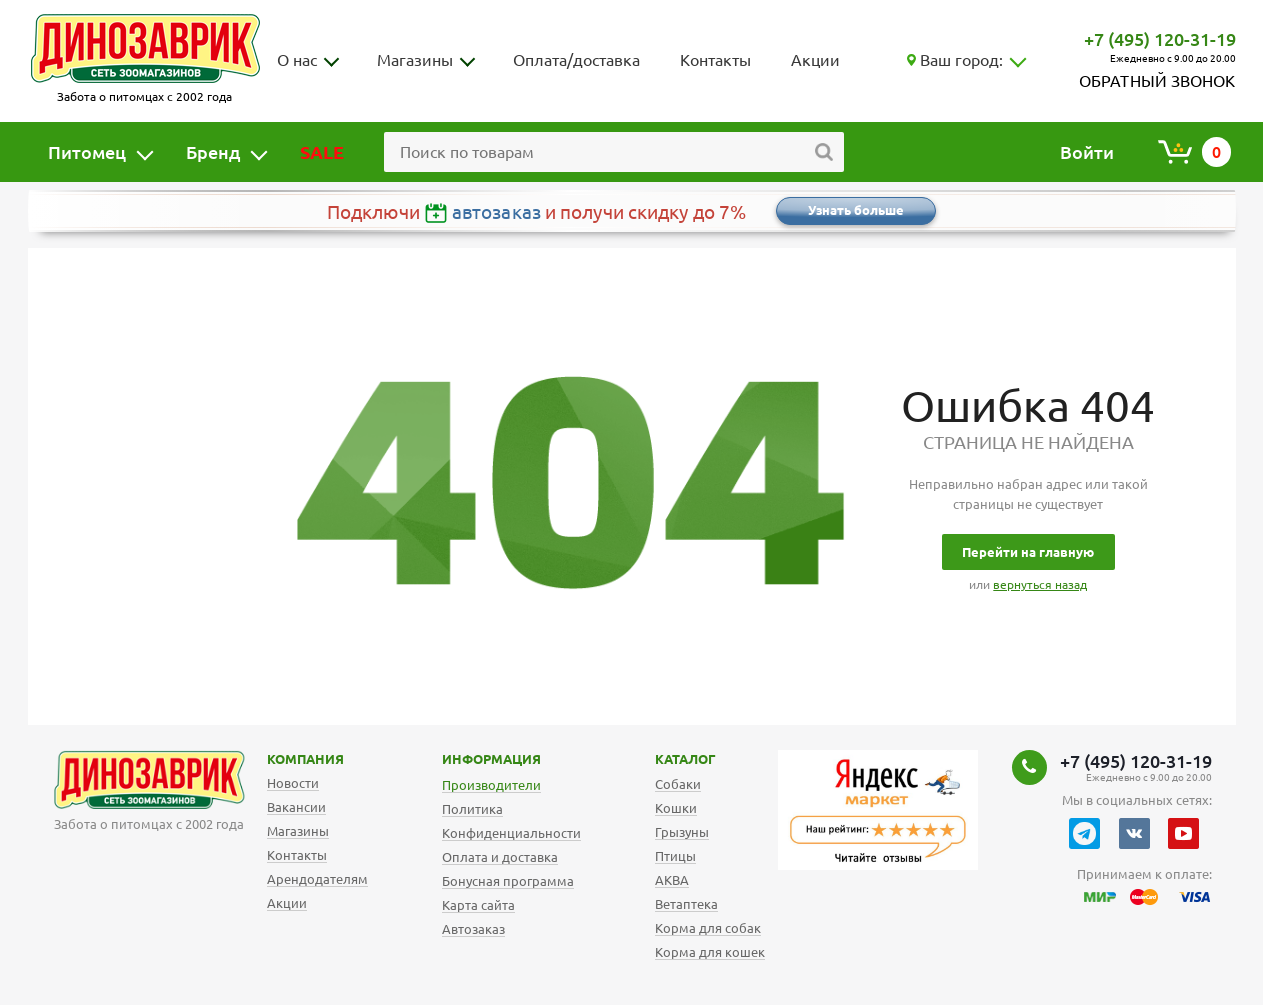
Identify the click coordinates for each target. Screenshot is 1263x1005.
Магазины (415, 60)
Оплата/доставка (576, 60)
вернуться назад (1040, 584)
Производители (491, 785)
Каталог (669, 759)
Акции (815, 60)
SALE (322, 152)
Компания (280, 759)
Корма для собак (708, 928)
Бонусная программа (508, 881)
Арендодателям (317, 879)
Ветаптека (686, 904)
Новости (293, 783)
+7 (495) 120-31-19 (1160, 39)
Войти (1087, 152)
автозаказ (496, 212)
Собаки (678, 784)
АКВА (672, 880)
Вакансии (296, 807)
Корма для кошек (710, 952)
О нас (297, 60)
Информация (461, 759)
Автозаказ (473, 929)
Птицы (675, 856)
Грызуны (682, 832)
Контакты (715, 60)
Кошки (676, 808)
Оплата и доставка (500, 857)
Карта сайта (478, 905)
